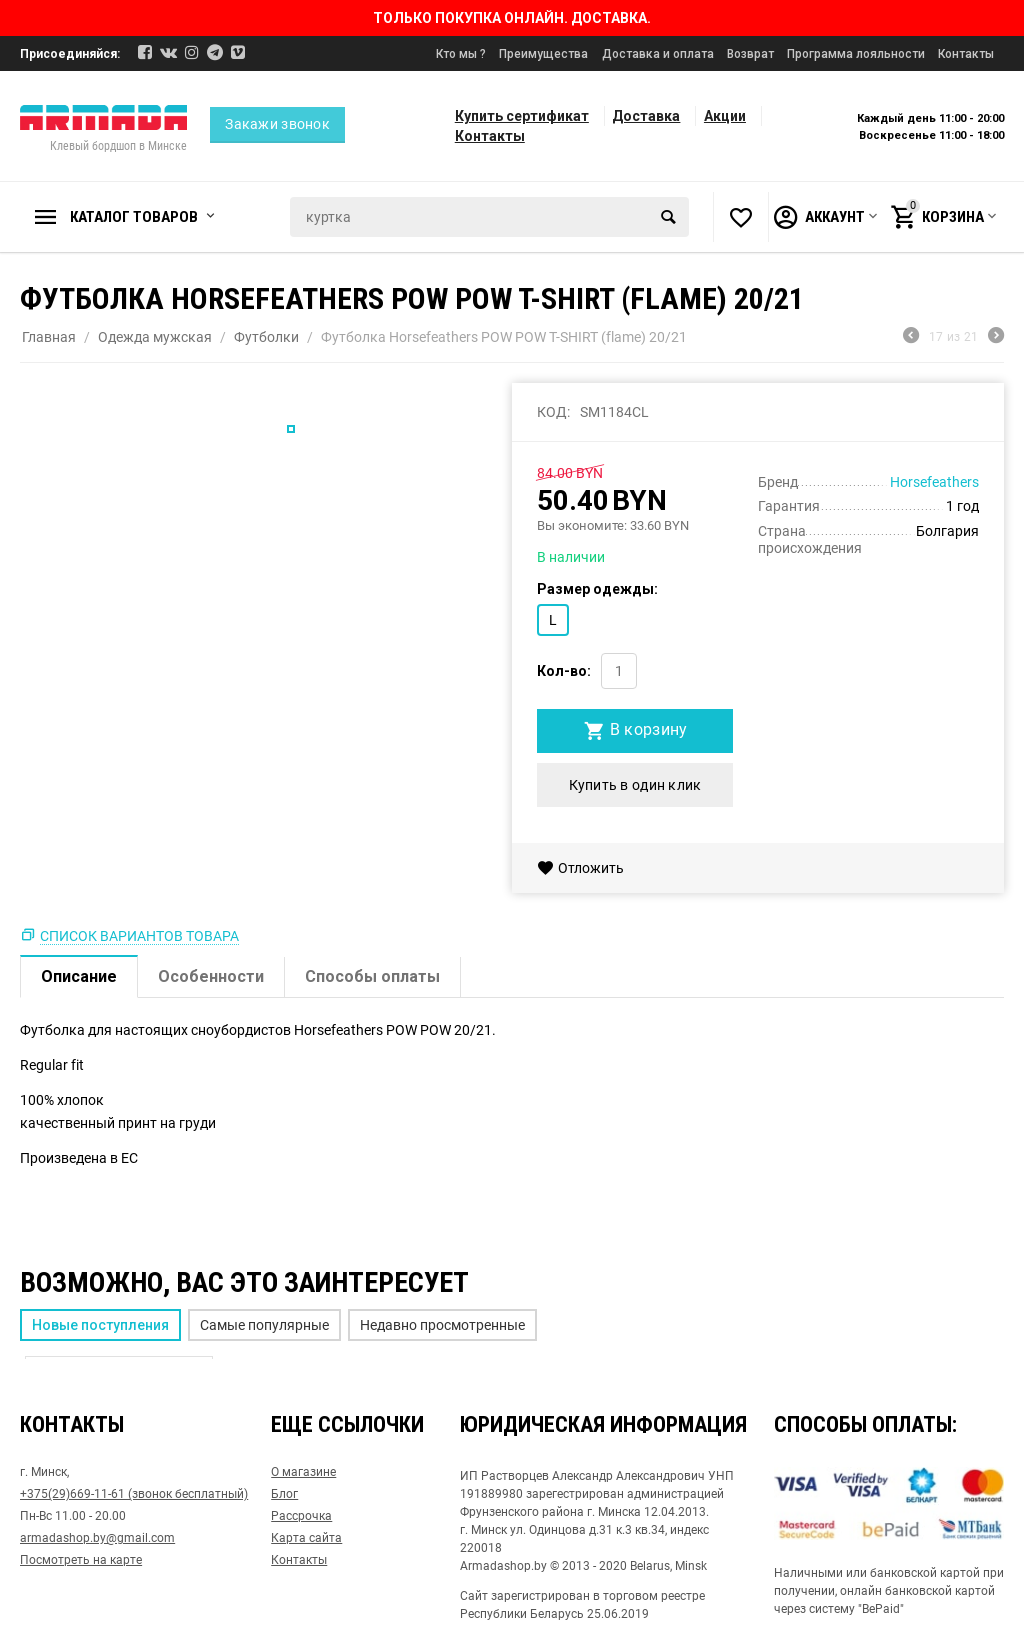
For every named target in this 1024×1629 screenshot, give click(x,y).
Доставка (646, 116)
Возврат (750, 54)
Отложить (580, 868)
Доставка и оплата (658, 54)
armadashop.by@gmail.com (97, 1538)
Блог (284, 1494)
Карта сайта (306, 1538)
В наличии (571, 557)
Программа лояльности (856, 54)
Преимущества (543, 54)
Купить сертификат (522, 116)
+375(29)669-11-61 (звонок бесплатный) (134, 1494)
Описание (79, 976)
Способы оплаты (372, 976)
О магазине (303, 1472)
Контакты (966, 54)
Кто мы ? (461, 54)
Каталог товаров (134, 217)
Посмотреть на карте (81, 1560)
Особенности (211, 976)
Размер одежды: (597, 589)
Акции (725, 116)
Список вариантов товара (139, 936)
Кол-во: (564, 671)
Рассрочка (301, 1516)
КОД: (553, 412)
